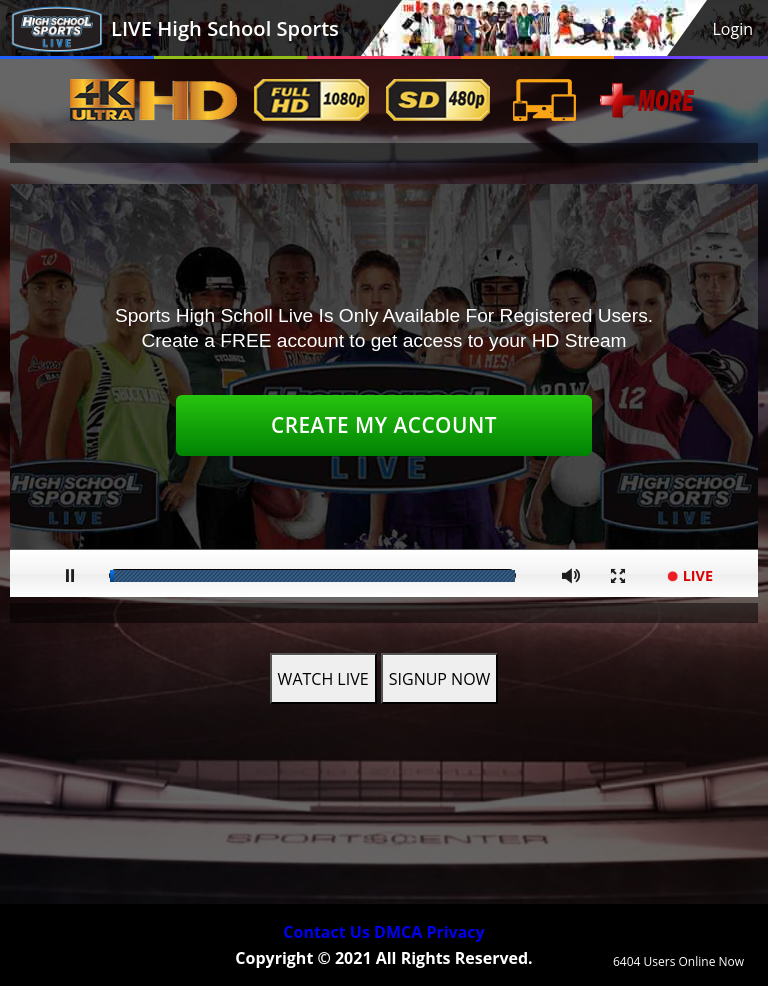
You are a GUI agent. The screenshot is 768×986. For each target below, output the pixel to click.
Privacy (455, 932)
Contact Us (326, 932)
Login (732, 29)
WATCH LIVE (323, 679)
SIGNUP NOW (440, 679)
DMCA (398, 932)
